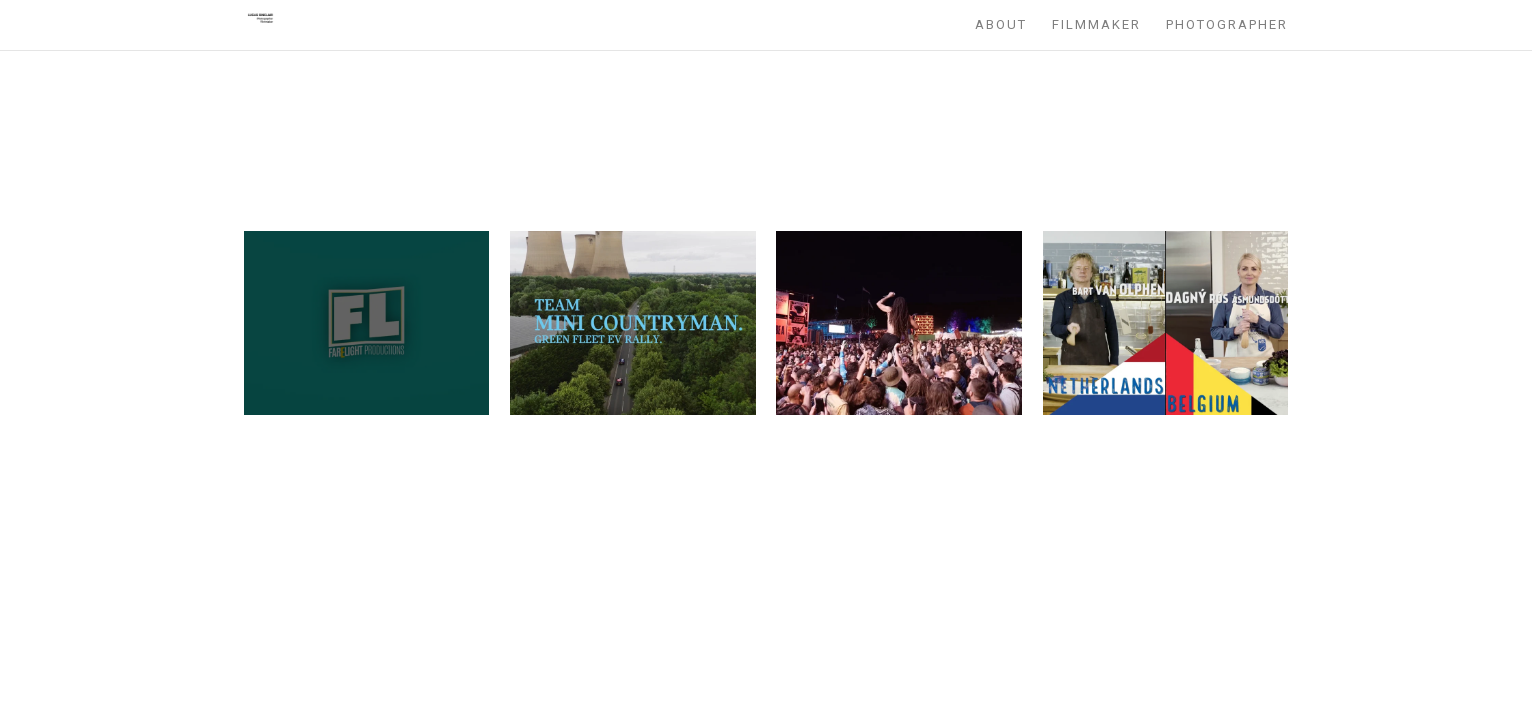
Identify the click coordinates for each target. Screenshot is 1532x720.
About (1001, 25)
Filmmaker (1096, 25)
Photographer (1227, 25)
